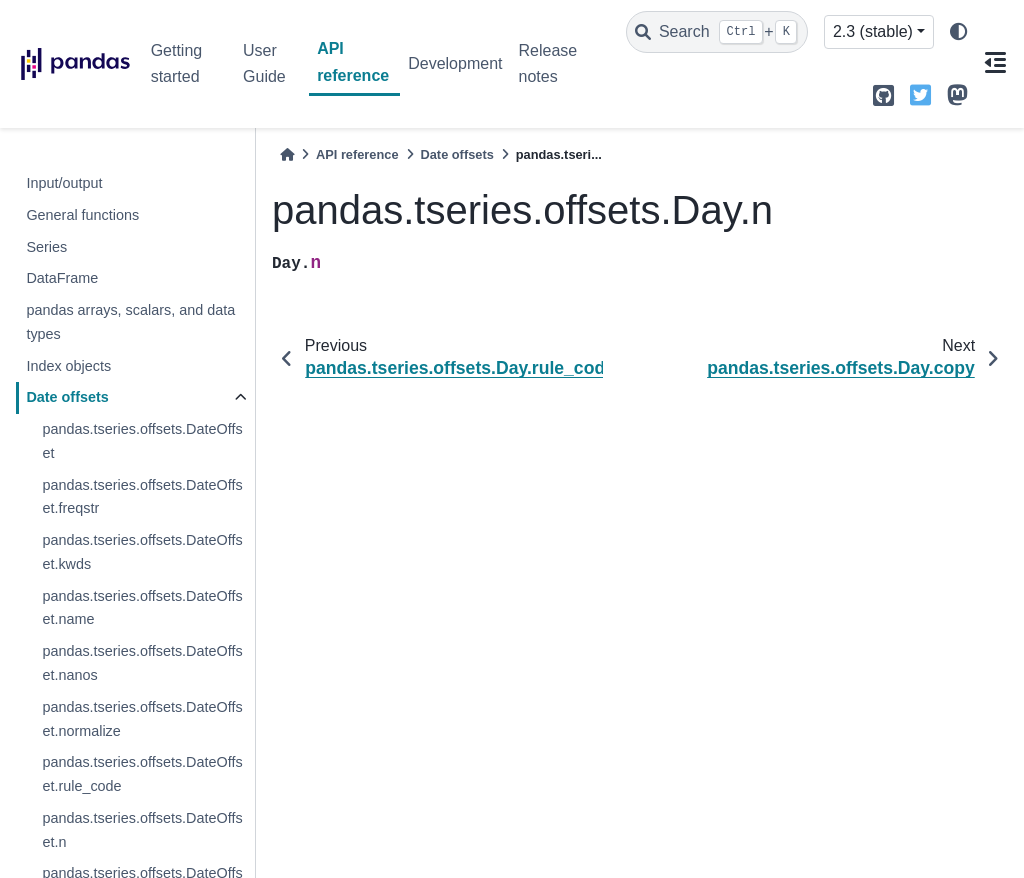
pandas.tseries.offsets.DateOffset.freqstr (142, 497)
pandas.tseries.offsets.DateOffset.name (142, 608)
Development (455, 63)
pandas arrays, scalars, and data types (130, 322)
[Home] (287, 154)
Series (46, 247)
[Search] (717, 32)
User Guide (264, 63)
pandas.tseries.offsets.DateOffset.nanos (142, 663)
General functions (82, 215)
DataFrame (62, 278)
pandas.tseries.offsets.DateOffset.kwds (142, 552)
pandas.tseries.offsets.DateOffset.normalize (142, 719)
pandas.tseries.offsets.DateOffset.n (142, 830)
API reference (353, 61)
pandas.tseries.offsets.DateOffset (142, 441)
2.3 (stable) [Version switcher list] (873, 31)
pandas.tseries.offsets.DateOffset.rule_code (142, 774)
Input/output (64, 183)
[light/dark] (959, 32)
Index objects (68, 366)
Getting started (177, 63)
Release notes (547, 63)
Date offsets (67, 397)
